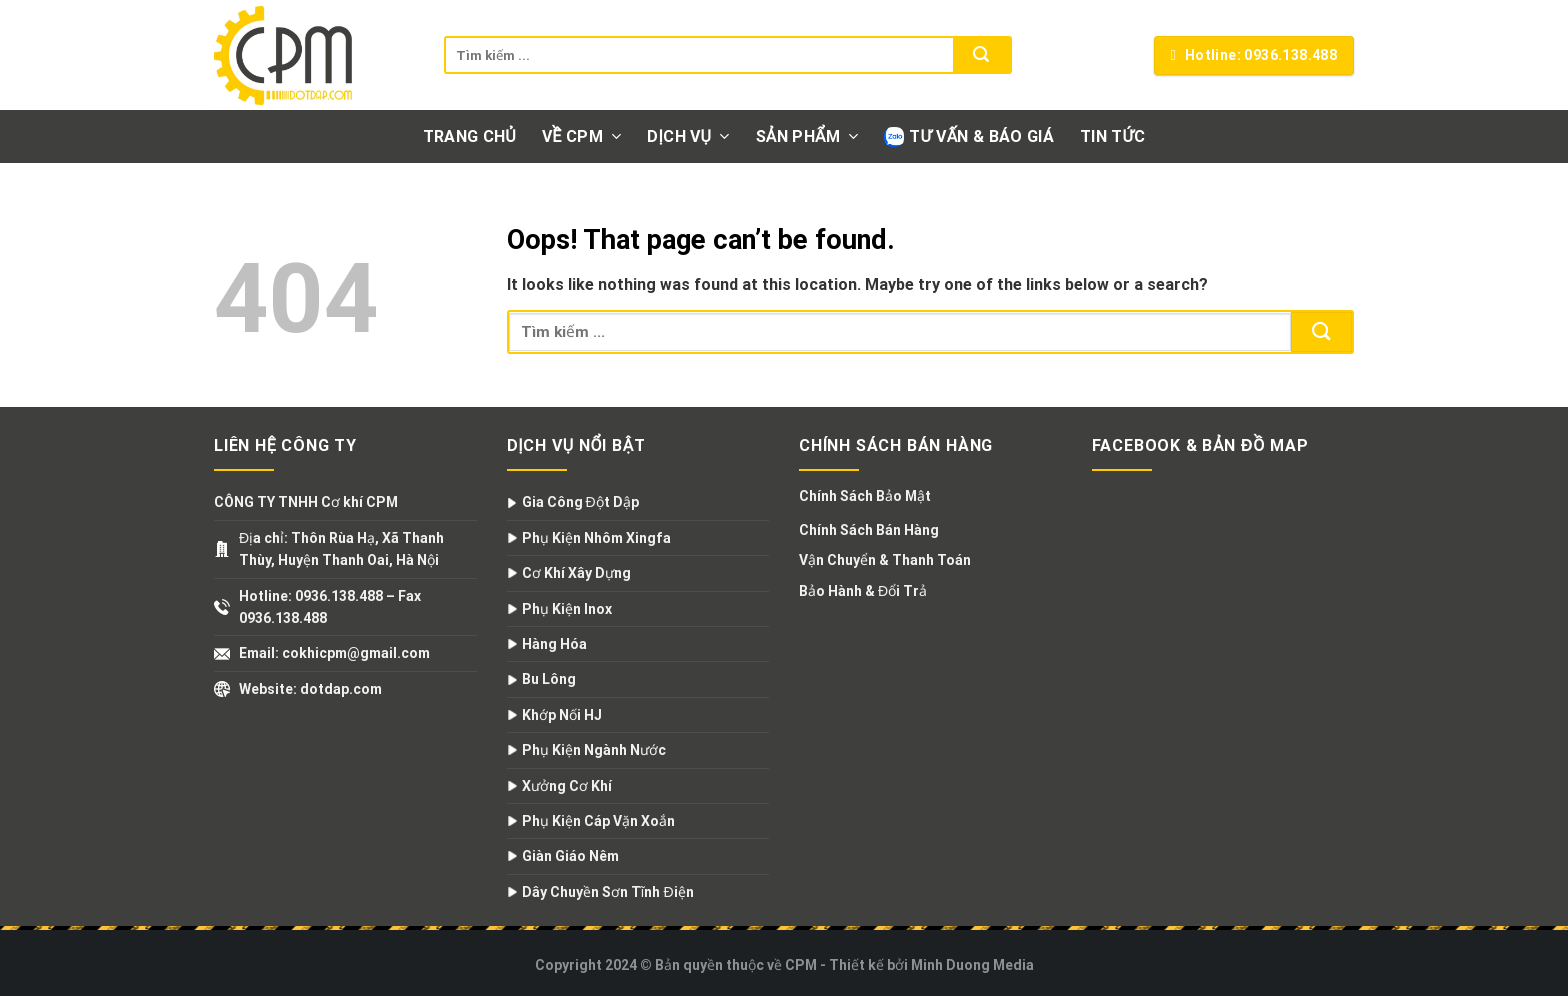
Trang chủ (469, 136)
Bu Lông (549, 679)
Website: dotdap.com (310, 689)
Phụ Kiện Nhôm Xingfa (596, 538)
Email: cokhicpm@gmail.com (334, 653)
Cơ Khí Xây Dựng (576, 573)
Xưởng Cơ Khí (567, 786)
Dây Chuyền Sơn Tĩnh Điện (608, 892)
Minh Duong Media (972, 965)
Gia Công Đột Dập (580, 502)
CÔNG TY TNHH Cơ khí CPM (306, 502)
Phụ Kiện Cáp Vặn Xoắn (598, 821)
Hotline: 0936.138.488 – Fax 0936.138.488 (330, 607)
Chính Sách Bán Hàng (869, 530)
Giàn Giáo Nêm (570, 856)
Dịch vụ (688, 136)
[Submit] (981, 55)
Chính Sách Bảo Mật (865, 496)
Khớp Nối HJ (562, 715)
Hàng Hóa (554, 644)
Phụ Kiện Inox (567, 609)
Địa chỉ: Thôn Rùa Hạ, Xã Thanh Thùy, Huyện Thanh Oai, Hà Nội (341, 549)
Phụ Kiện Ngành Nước (594, 750)
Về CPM (581, 136)
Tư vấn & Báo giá (969, 137)
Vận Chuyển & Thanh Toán (885, 560)
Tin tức (1112, 136)
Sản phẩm (807, 136)
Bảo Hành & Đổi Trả (863, 591)
